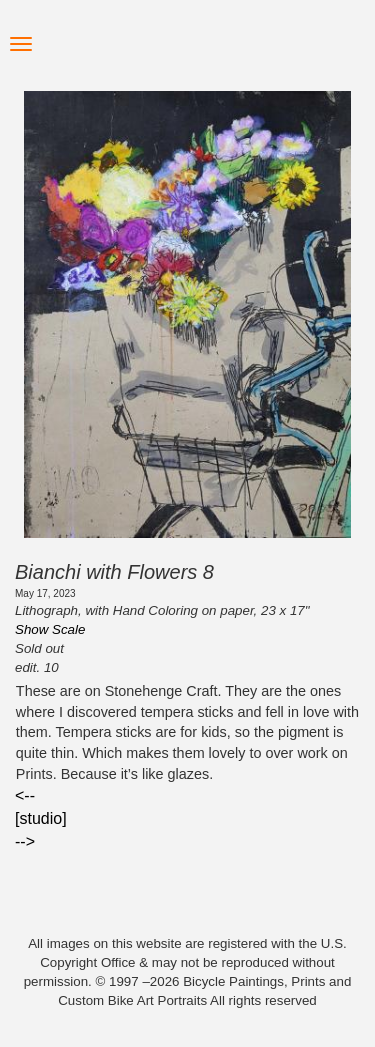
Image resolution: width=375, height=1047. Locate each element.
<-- (25, 795)
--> (25, 841)
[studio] (41, 818)
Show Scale (50, 629)
